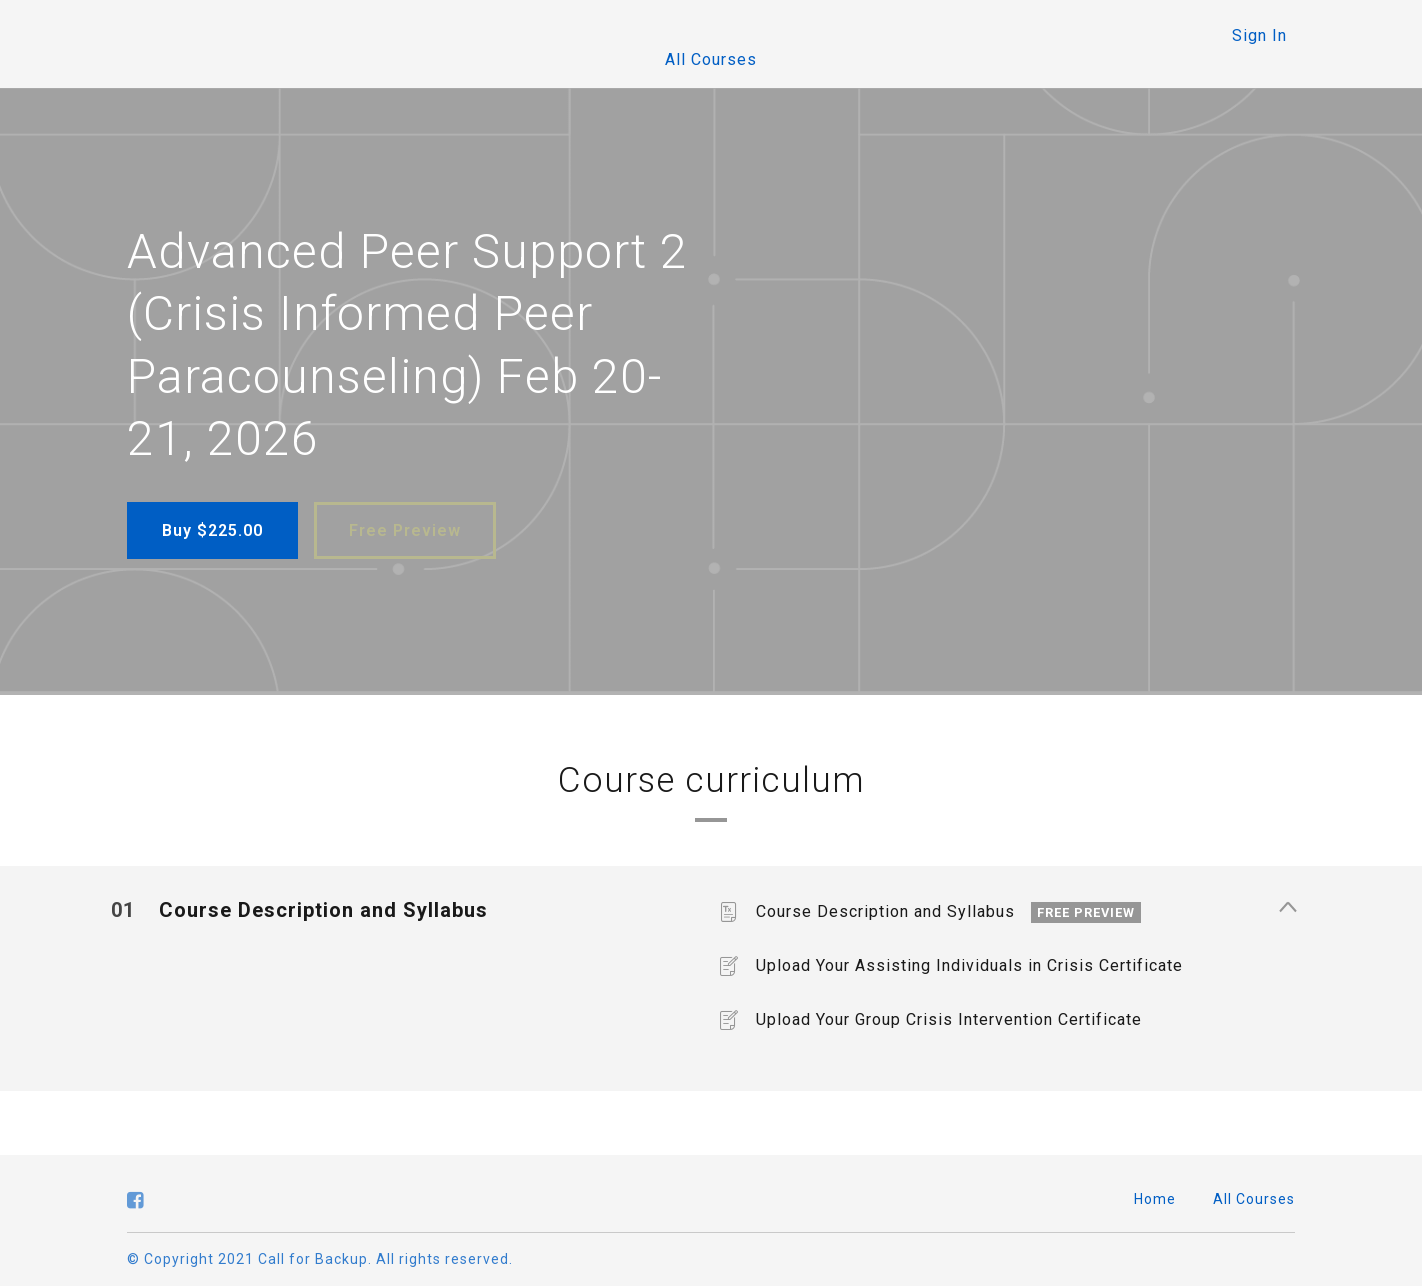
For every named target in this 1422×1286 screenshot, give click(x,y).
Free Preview (405, 530)
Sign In (1259, 35)
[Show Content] (1287, 909)
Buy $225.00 (212, 530)
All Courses (711, 59)
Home (1155, 1199)
